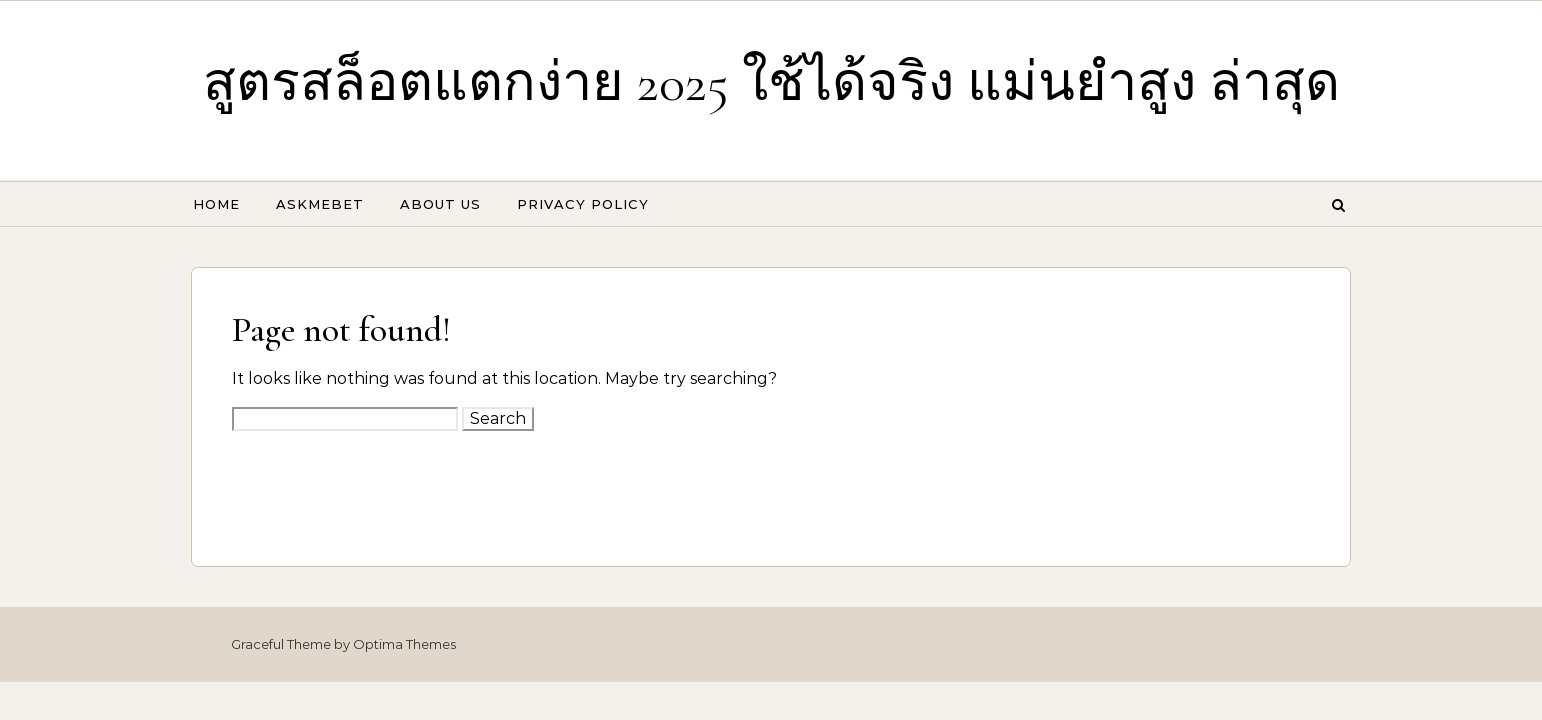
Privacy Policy (583, 204)
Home (216, 204)
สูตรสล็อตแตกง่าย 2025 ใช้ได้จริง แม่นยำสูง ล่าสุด (771, 82)
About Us (440, 204)
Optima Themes (404, 644)
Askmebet (320, 204)
